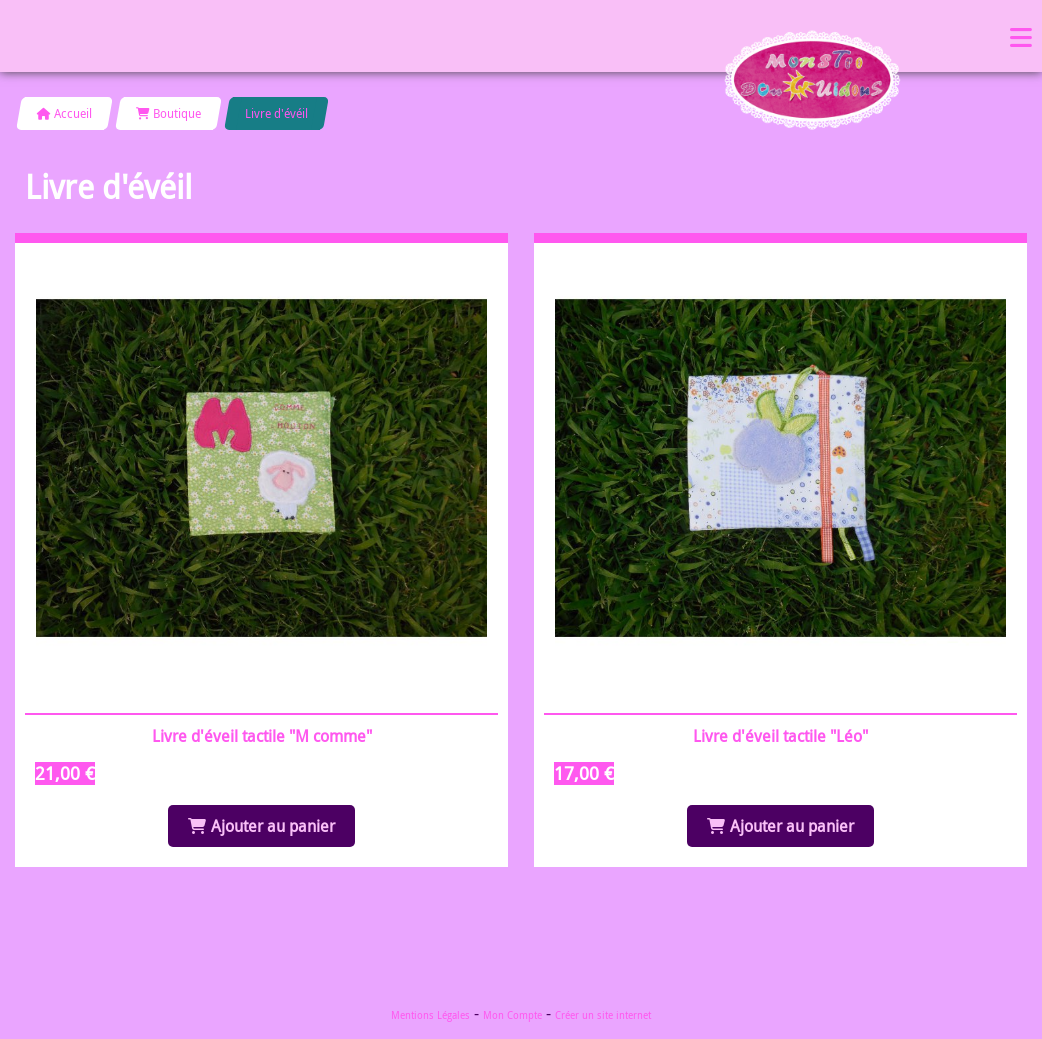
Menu (1021, 36)
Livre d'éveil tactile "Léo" (780, 736)
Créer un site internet (603, 1015)
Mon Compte (512, 1015)
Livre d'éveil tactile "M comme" (262, 736)
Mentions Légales (430, 1015)
